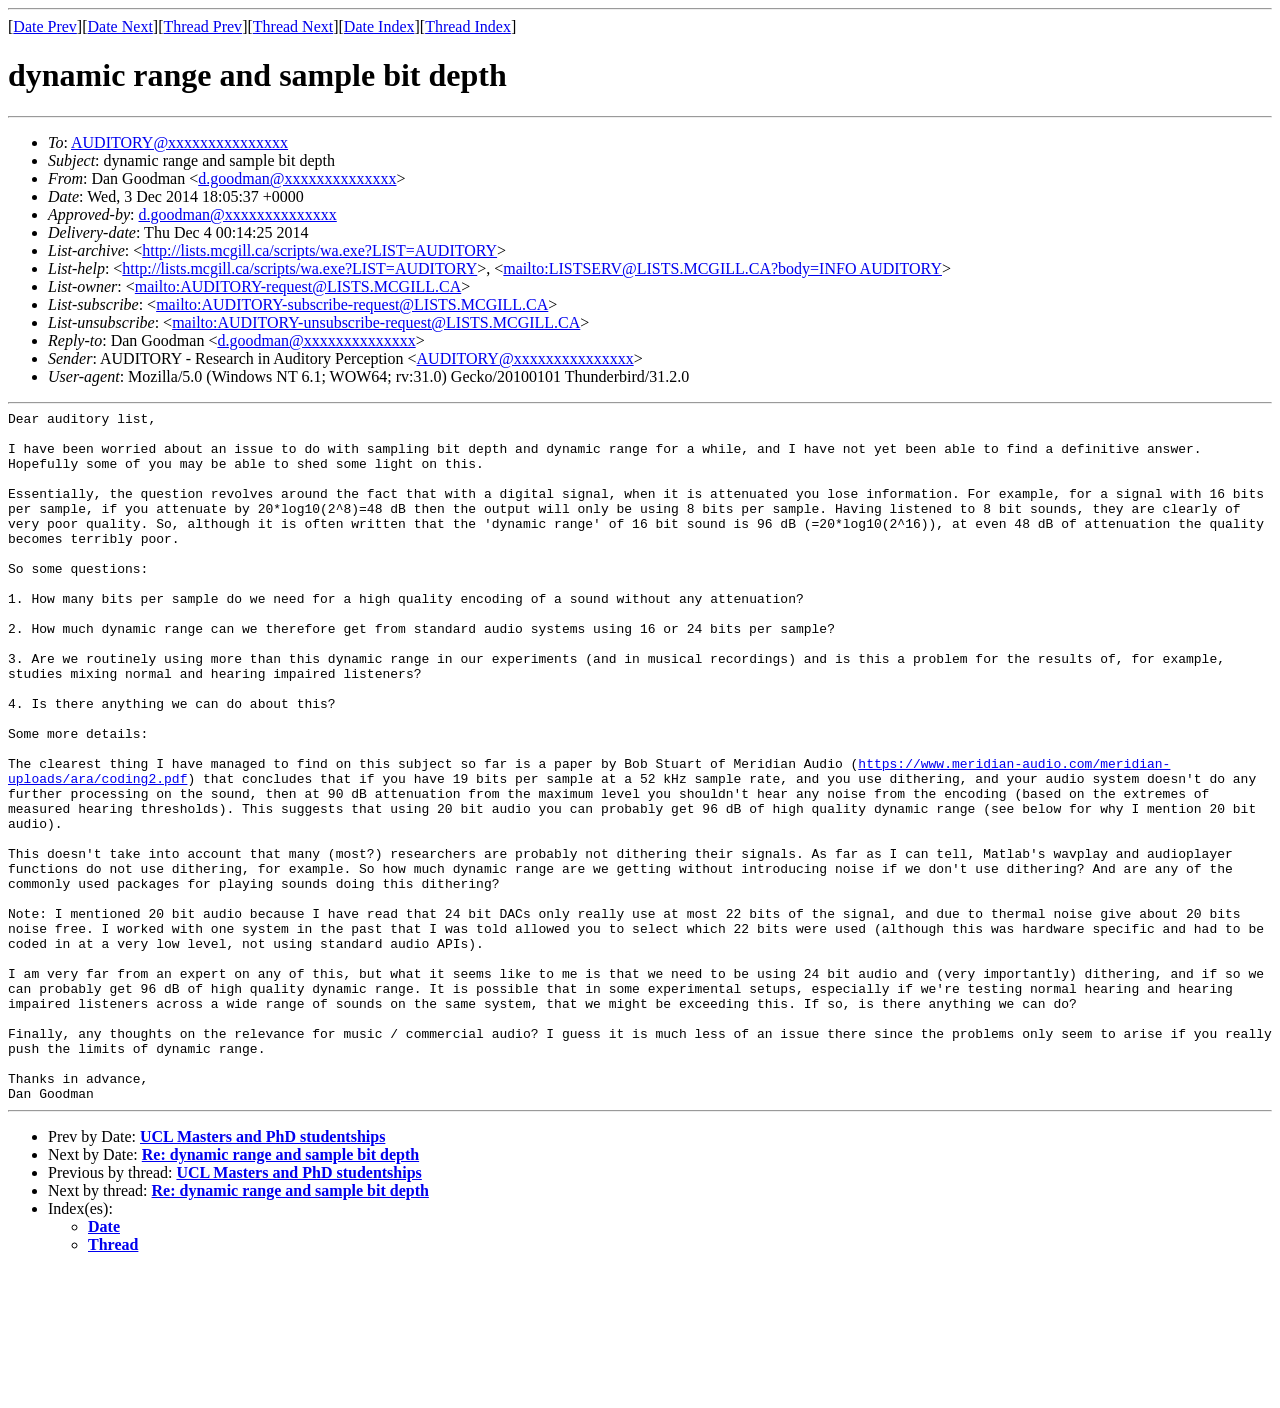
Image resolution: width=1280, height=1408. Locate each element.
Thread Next (293, 26)
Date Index (379, 26)
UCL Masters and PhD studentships (262, 1274)
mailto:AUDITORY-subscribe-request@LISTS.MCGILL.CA (352, 304)
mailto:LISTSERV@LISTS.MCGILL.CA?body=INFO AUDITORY (722, 268)
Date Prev (45, 26)
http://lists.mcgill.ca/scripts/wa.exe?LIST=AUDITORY (319, 250)
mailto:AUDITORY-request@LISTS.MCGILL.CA (298, 286)
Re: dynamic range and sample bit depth (280, 1292)
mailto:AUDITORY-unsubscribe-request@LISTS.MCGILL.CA (376, 322)
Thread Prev (202, 26)
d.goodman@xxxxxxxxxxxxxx (297, 178)
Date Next (120, 26)
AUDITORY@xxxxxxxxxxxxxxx (179, 142)
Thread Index (468, 26)
